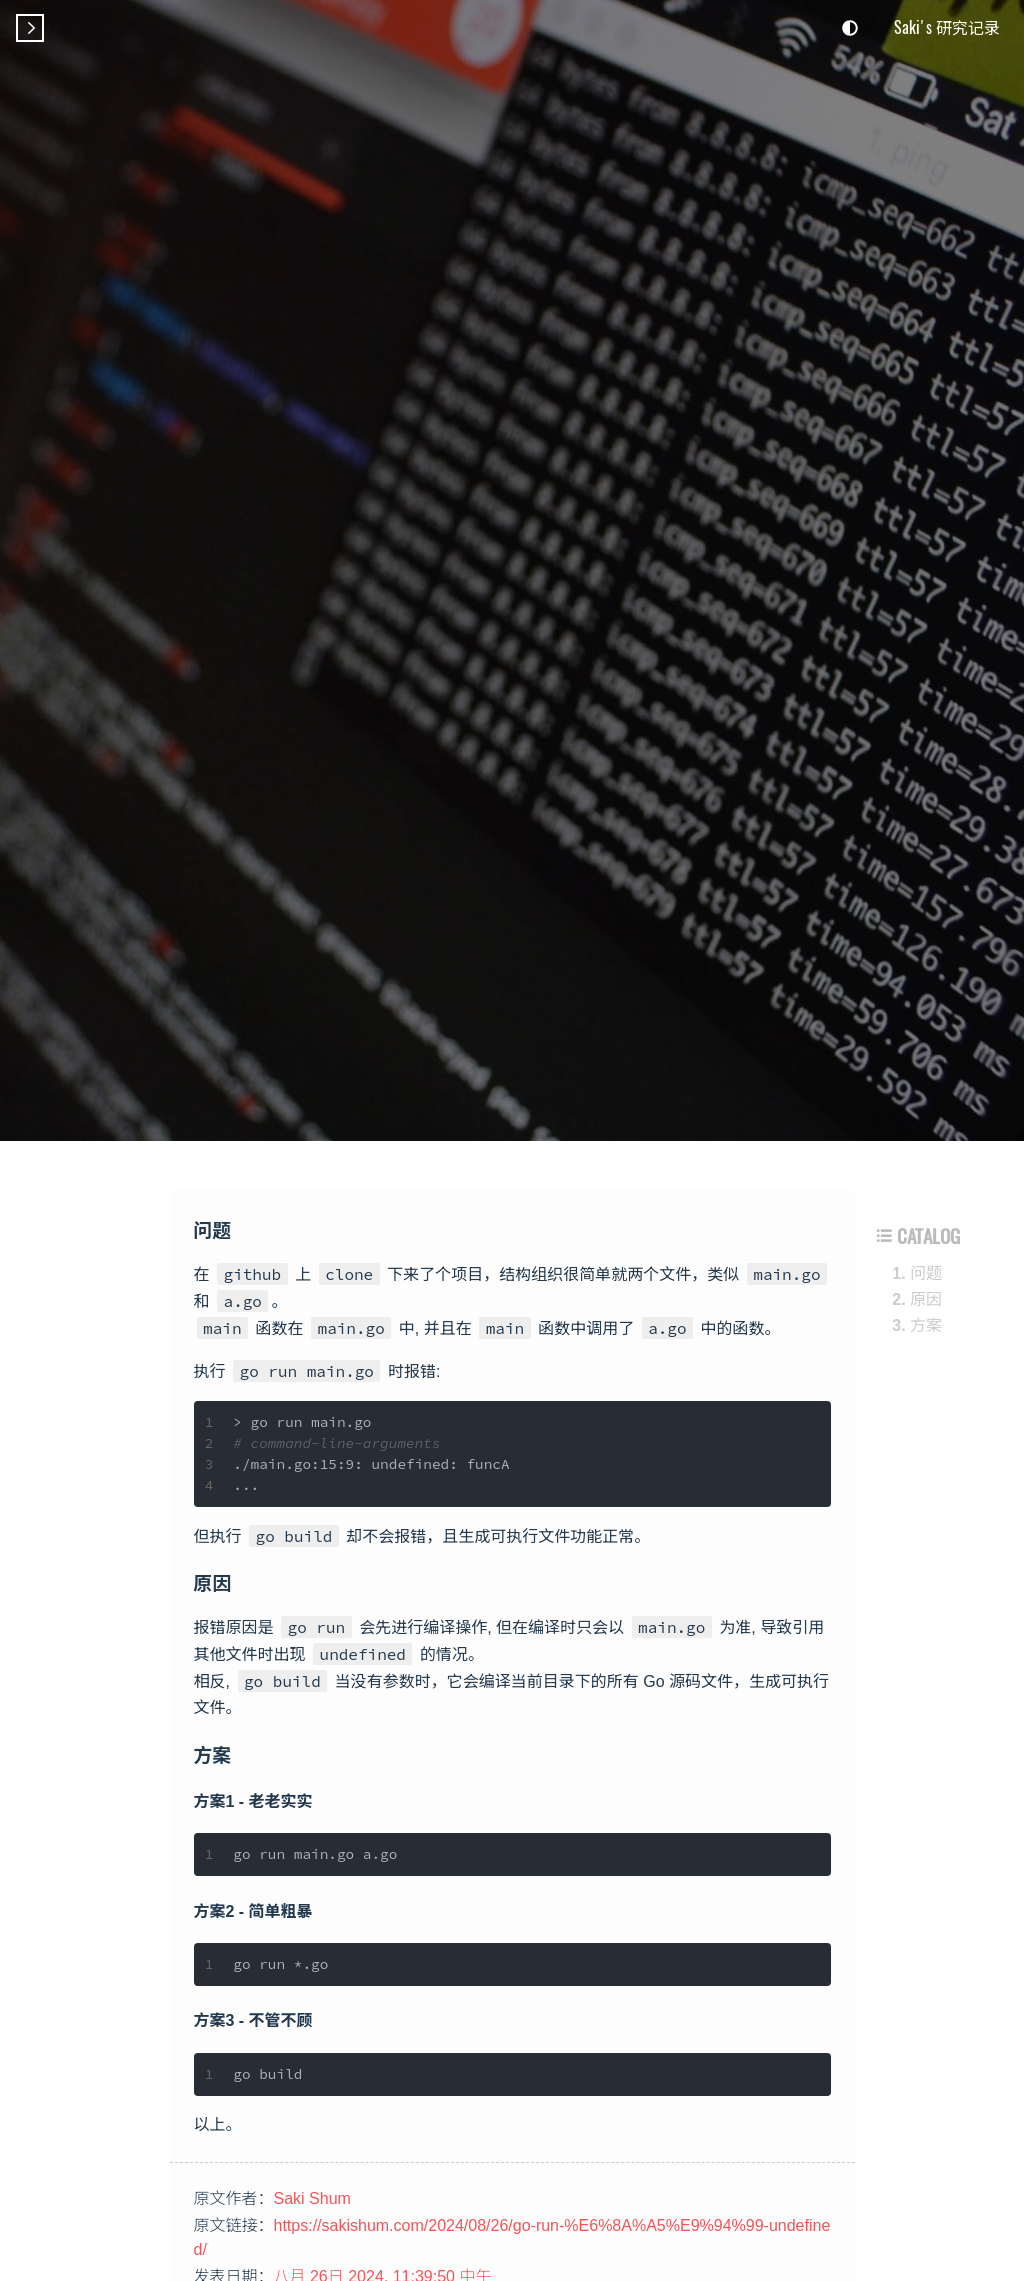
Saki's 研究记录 (947, 27)
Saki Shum (312, 2198)
